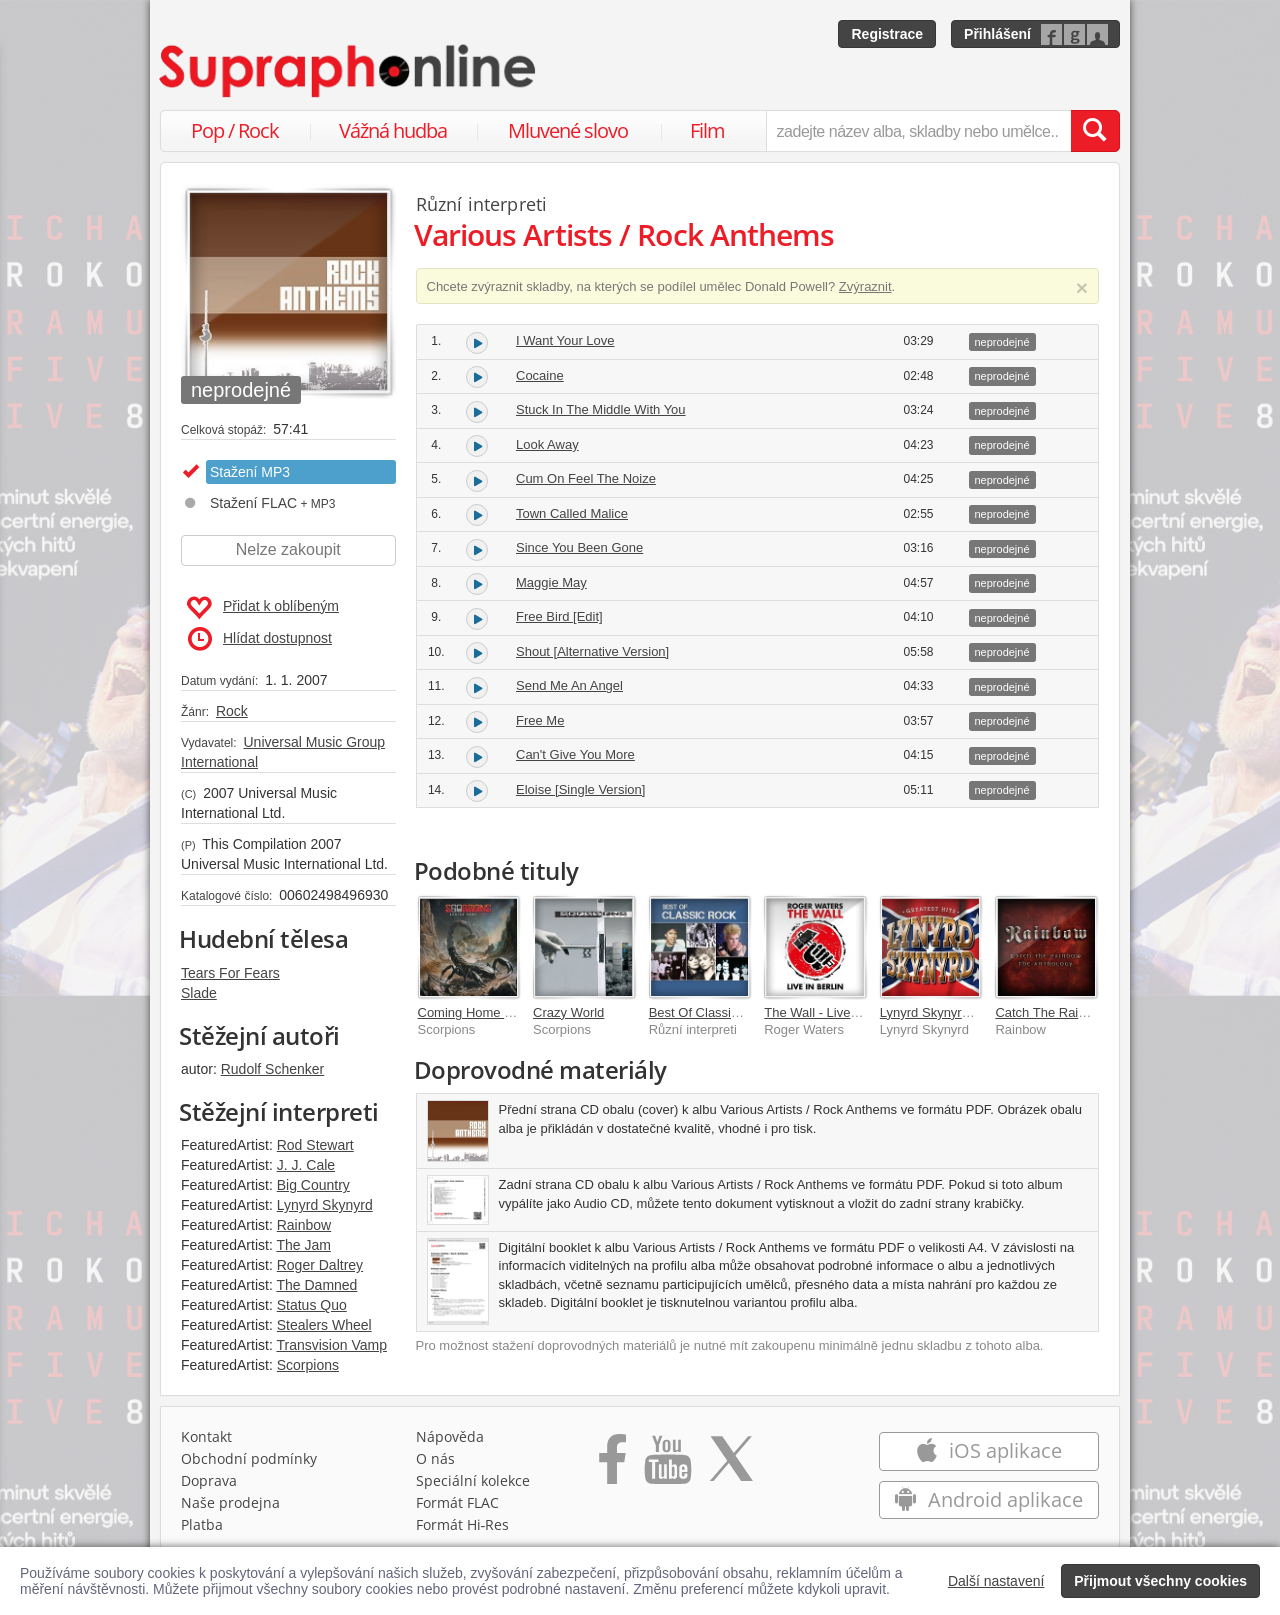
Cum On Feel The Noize (586, 478)
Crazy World (568, 1012)
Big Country (313, 1185)
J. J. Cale (306, 1165)
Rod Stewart (315, 1145)
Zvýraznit (865, 286)
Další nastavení (996, 1581)
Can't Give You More (575, 754)
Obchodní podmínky (249, 1458)
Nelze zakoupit (288, 549)
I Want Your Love (565, 340)
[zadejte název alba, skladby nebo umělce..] (918, 131)
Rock (232, 711)
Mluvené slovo (568, 130)
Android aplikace (988, 1499)
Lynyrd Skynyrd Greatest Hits (964, 1012)
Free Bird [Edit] (559, 616)
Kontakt (206, 1436)
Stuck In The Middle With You (601, 409)
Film (707, 130)
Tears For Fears (230, 973)
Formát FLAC (457, 1502)
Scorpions (308, 1365)
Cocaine (540, 375)
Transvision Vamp (331, 1345)
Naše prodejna (230, 1502)
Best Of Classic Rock (710, 1012)
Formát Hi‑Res (463, 1524)
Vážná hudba (393, 130)
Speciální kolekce (473, 1480)
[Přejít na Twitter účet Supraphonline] (731, 1466)
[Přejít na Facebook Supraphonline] (612, 1466)
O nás (435, 1458)
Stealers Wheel (324, 1325)
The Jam (303, 1245)
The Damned (316, 1285)
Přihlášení (997, 34)
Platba (202, 1524)
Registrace (887, 34)
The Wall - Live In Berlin (833, 1012)
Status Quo (312, 1305)
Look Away (547, 444)
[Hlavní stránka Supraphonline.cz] (349, 71)
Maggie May (551, 582)
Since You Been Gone (579, 547)
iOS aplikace (988, 1450)
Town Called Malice (572, 513)
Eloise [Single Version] (580, 789)
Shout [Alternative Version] (592, 651)
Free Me (540, 720)
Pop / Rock (235, 130)
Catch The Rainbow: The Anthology (1097, 1012)
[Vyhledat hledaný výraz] (1095, 131)
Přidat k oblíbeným (262, 608)
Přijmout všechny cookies (1160, 1581)
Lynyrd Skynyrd (325, 1205)
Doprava (209, 1480)
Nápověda (450, 1436)
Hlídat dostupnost (260, 639)
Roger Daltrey (320, 1265)
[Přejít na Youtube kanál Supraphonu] (667, 1466)
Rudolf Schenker (273, 1069)
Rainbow (304, 1225)
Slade (199, 993)
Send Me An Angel (569, 685)
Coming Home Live (473, 1012)
